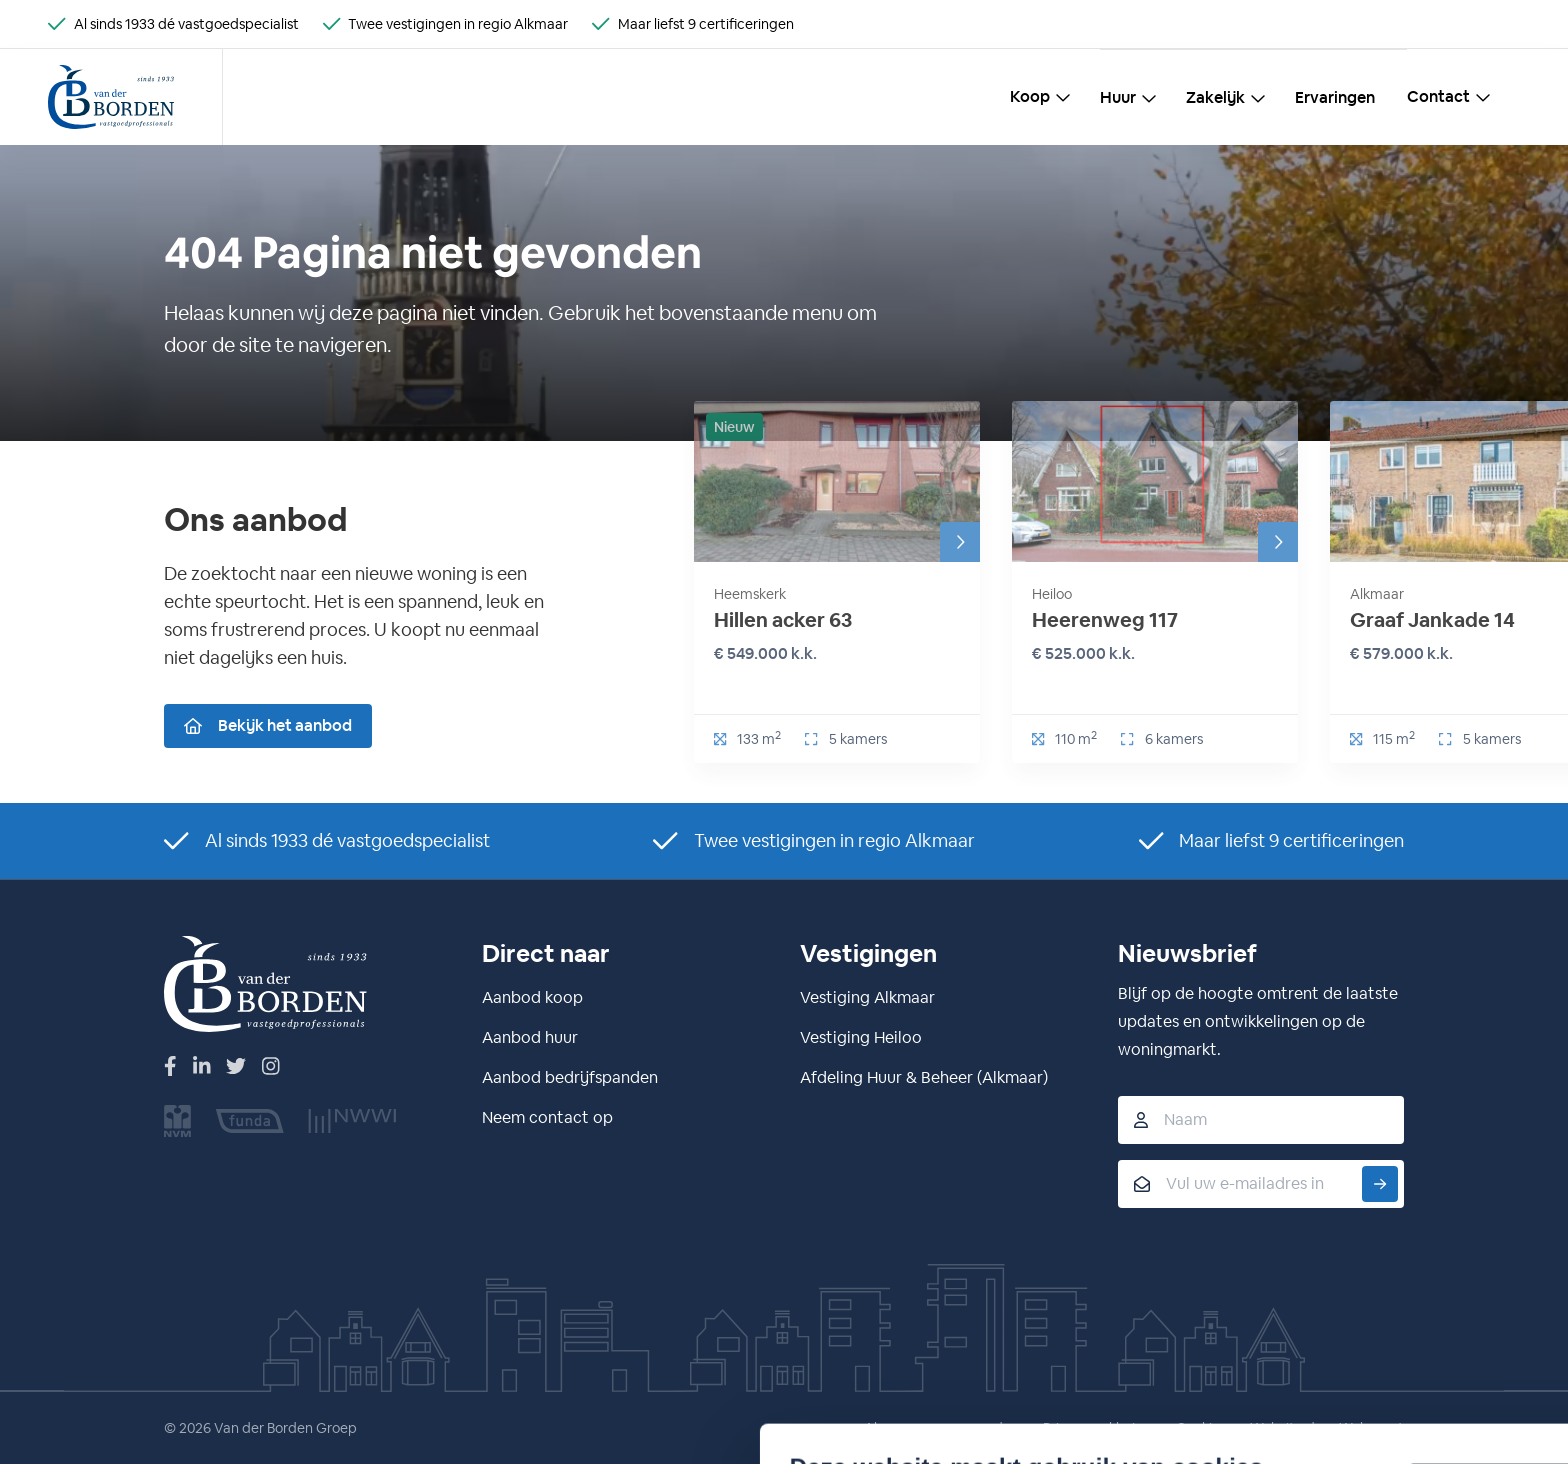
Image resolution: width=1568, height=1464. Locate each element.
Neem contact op (547, 1117)
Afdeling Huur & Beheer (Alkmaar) (924, 1077)
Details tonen (381, 1358)
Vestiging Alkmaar (867, 997)
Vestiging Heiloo (861, 1037)
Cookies (1201, 1428)
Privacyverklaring (1097, 1428)
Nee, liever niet (1097, 1336)
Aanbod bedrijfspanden (570, 1077)
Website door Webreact (1327, 1428)
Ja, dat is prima (1096, 1289)
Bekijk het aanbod (268, 725)
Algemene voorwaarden (941, 1428)
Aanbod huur (530, 1037)
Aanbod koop (532, 997)
